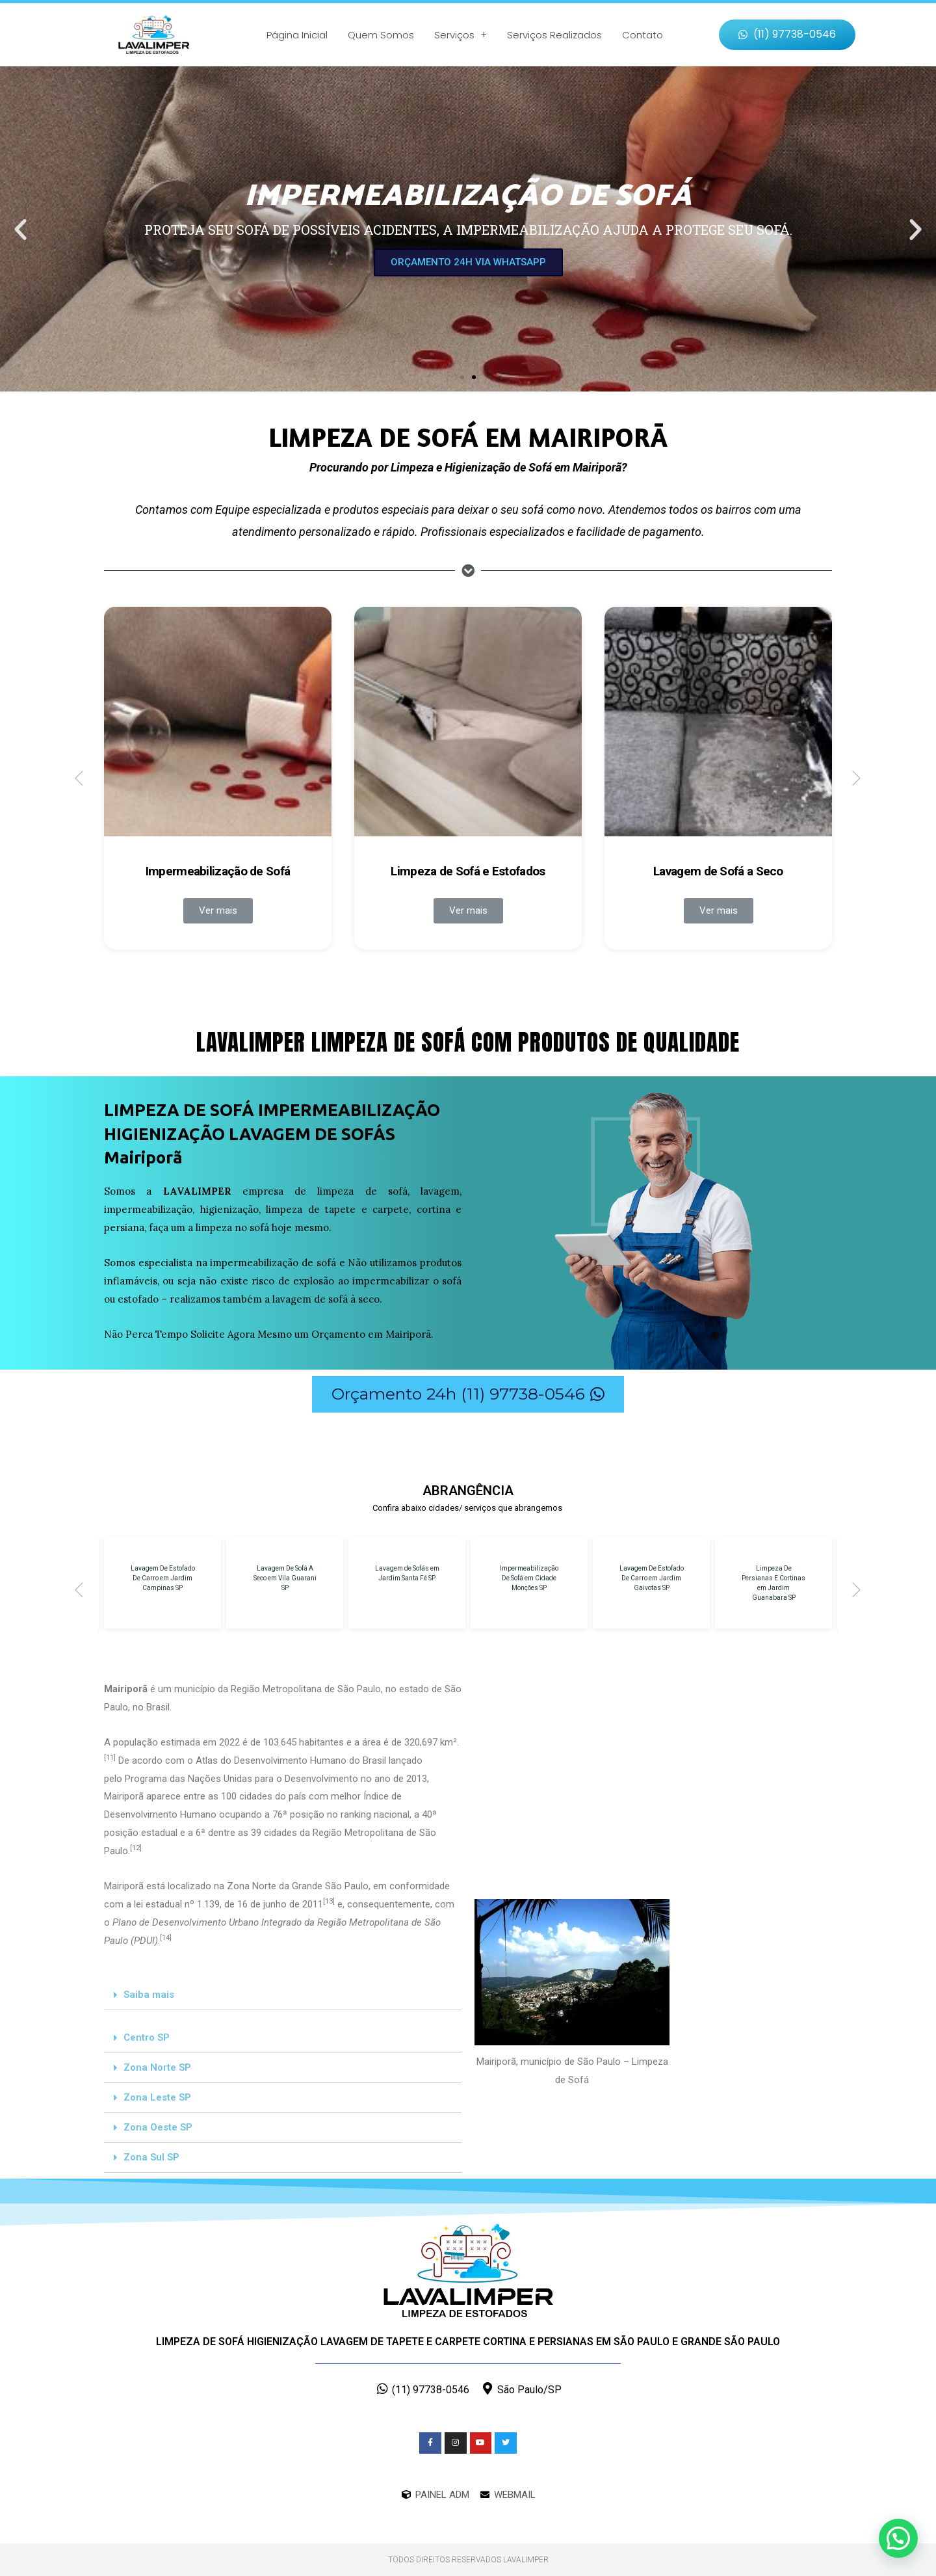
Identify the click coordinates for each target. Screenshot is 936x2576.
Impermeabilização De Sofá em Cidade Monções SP (529, 1578)
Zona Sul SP (151, 2157)
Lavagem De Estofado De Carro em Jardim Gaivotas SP (651, 1578)
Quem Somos (381, 35)
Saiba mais (149, 1994)
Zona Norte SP (157, 2067)
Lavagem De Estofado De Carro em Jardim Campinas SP (163, 1578)
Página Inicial (297, 35)
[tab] (283, 1995)
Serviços (460, 35)
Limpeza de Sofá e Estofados (468, 871)
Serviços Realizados (554, 35)
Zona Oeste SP (158, 2127)
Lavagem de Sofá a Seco (718, 871)
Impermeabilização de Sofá (218, 871)
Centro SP (147, 2037)
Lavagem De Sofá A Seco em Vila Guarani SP (285, 1578)
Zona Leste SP (157, 2097)
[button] (787, 35)
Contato (642, 35)
